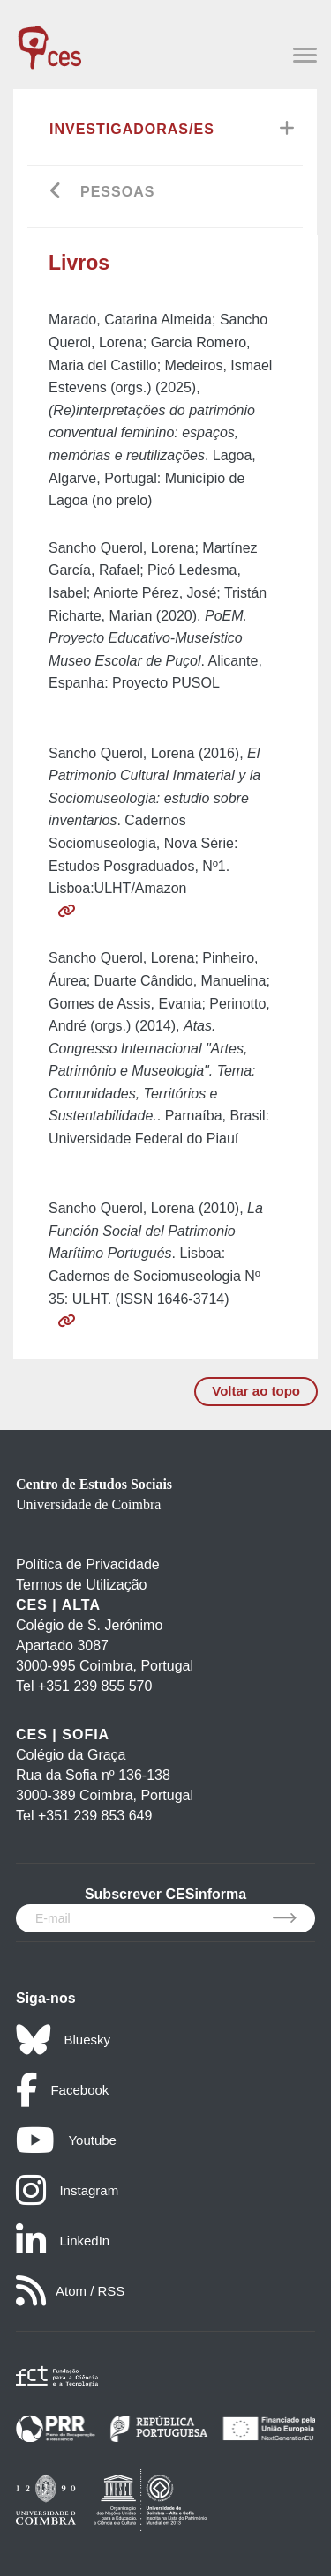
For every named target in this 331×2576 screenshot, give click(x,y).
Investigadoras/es (131, 129)
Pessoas (117, 191)
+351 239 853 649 (95, 1815)
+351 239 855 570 (95, 1686)
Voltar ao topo (256, 1390)
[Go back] (56, 192)
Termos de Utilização (81, 1584)
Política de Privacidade (88, 1564)
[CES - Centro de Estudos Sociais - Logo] (49, 39)
